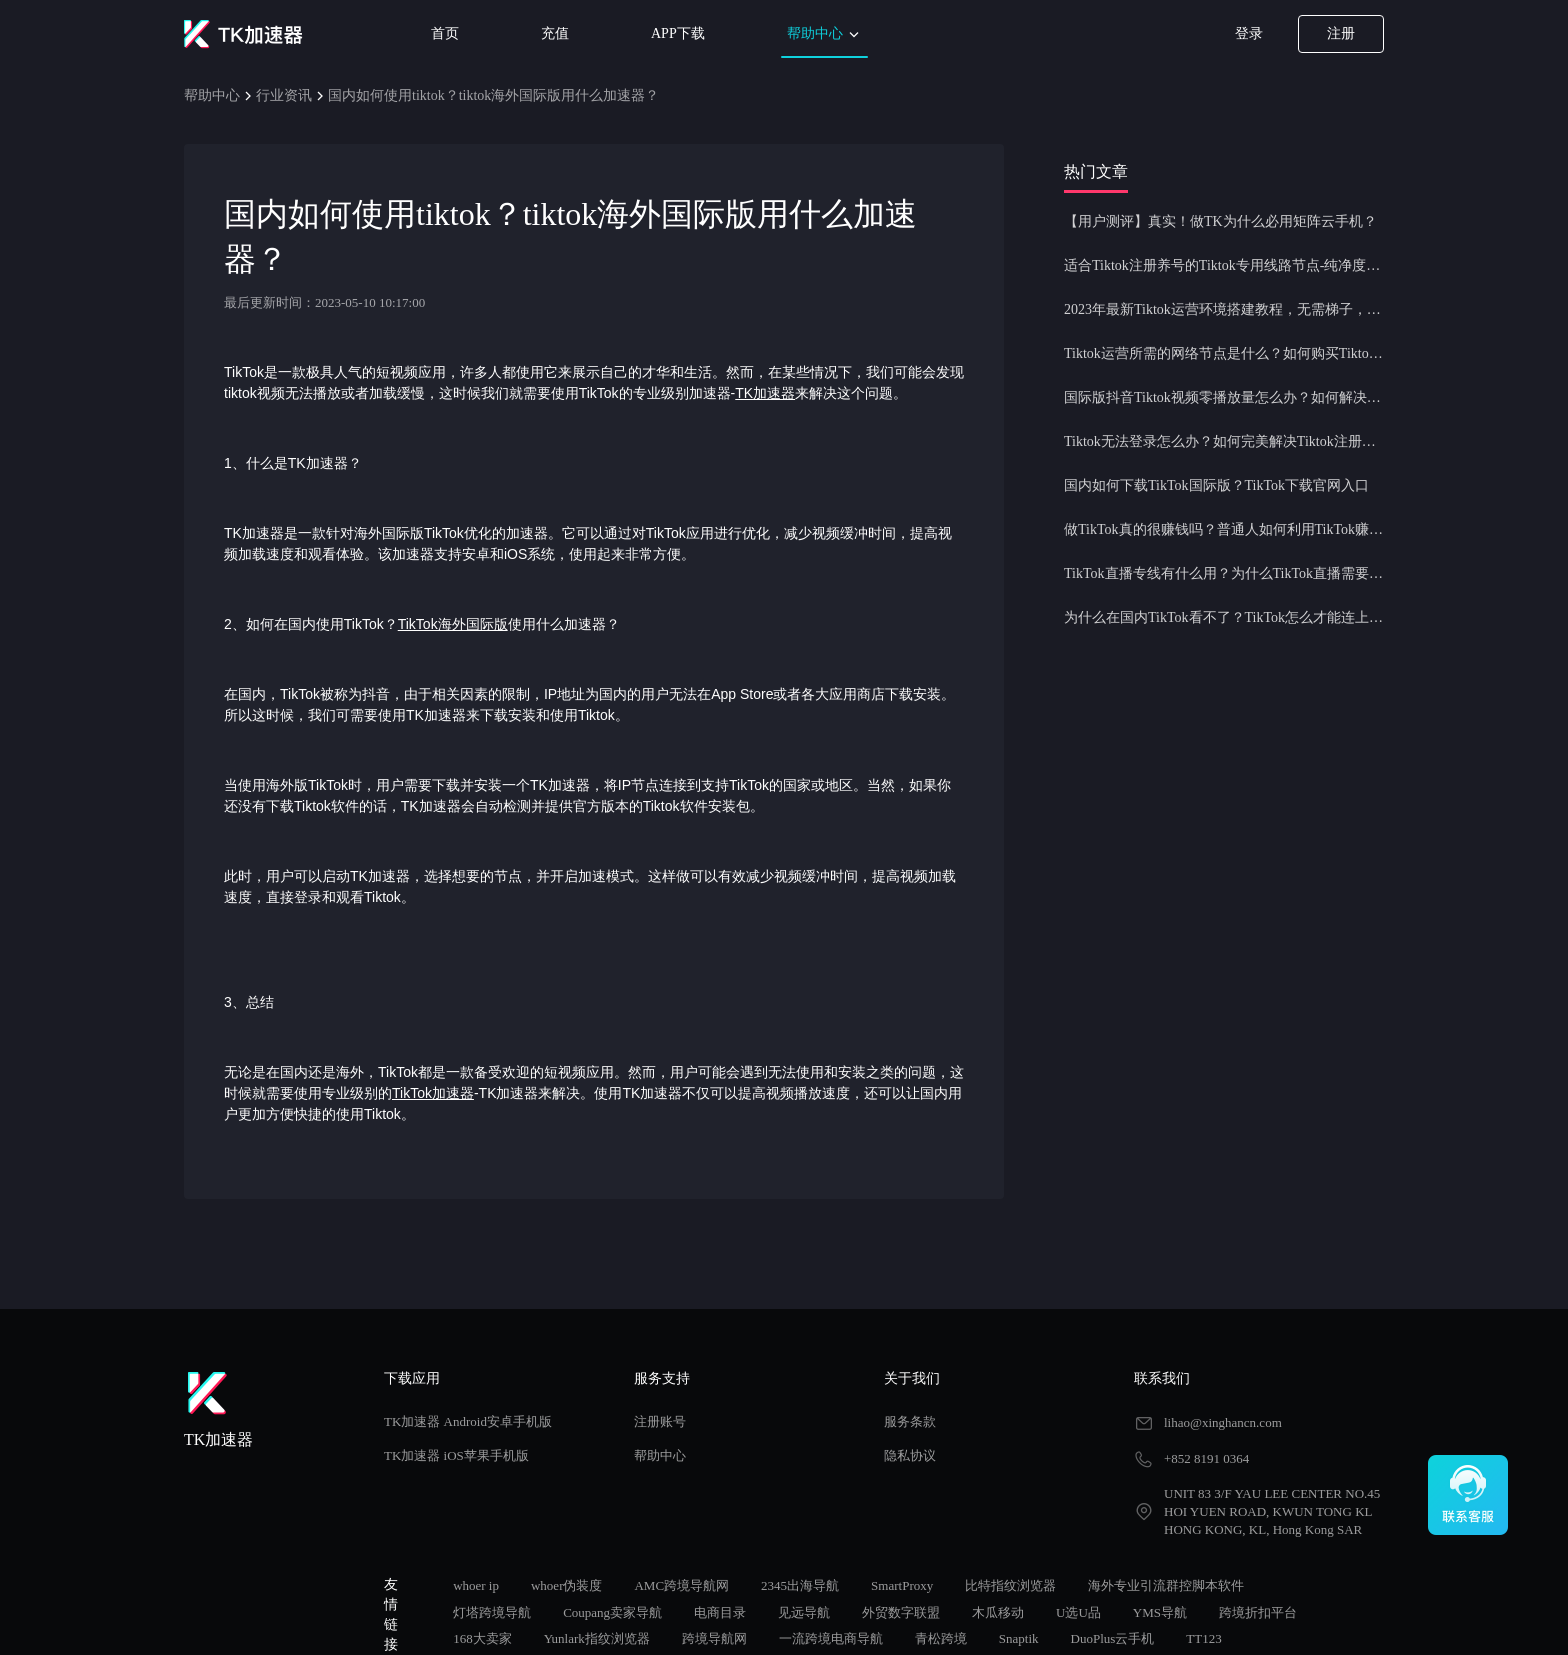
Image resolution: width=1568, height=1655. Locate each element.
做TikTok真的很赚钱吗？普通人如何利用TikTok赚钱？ (1224, 529)
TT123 (1203, 1638)
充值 (555, 33)
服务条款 (910, 1421)
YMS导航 (1160, 1612)
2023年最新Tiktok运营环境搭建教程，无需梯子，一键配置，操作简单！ (1224, 309)
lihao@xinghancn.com (1223, 1422)
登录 (1249, 33)
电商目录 (720, 1612)
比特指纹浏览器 (1010, 1585)
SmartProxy (902, 1585)
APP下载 (678, 33)
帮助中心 (825, 34)
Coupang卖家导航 (612, 1612)
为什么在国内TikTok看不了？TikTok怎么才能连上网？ (1224, 617)
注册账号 (660, 1421)
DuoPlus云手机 (1113, 1638)
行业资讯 (284, 95)
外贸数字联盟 (901, 1612)
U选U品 (1078, 1612)
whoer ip (476, 1585)
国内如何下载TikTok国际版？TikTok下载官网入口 (1216, 485)
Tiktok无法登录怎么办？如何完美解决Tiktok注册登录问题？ (1224, 441)
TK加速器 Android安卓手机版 (468, 1421)
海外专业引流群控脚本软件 (1166, 1585)
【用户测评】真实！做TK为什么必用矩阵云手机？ (1220, 221)
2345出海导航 (800, 1585)
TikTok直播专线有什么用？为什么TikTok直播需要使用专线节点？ (1224, 573)
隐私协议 (910, 1455)
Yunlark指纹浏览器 (597, 1638)
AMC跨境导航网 (681, 1585)
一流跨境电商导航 (831, 1638)
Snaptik (1019, 1638)
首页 (445, 33)
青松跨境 (941, 1638)
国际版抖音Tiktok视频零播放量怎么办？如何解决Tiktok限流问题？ (1224, 397)
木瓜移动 (998, 1612)
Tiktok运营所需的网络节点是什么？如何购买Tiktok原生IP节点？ (1224, 353)
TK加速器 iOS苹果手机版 (456, 1455)
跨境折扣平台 (1258, 1612)
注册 (1341, 33)
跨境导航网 (714, 1638)
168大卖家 (482, 1638)
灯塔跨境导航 (492, 1612)
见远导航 (804, 1612)
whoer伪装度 (567, 1585)
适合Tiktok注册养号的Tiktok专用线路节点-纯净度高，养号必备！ (1224, 265)
